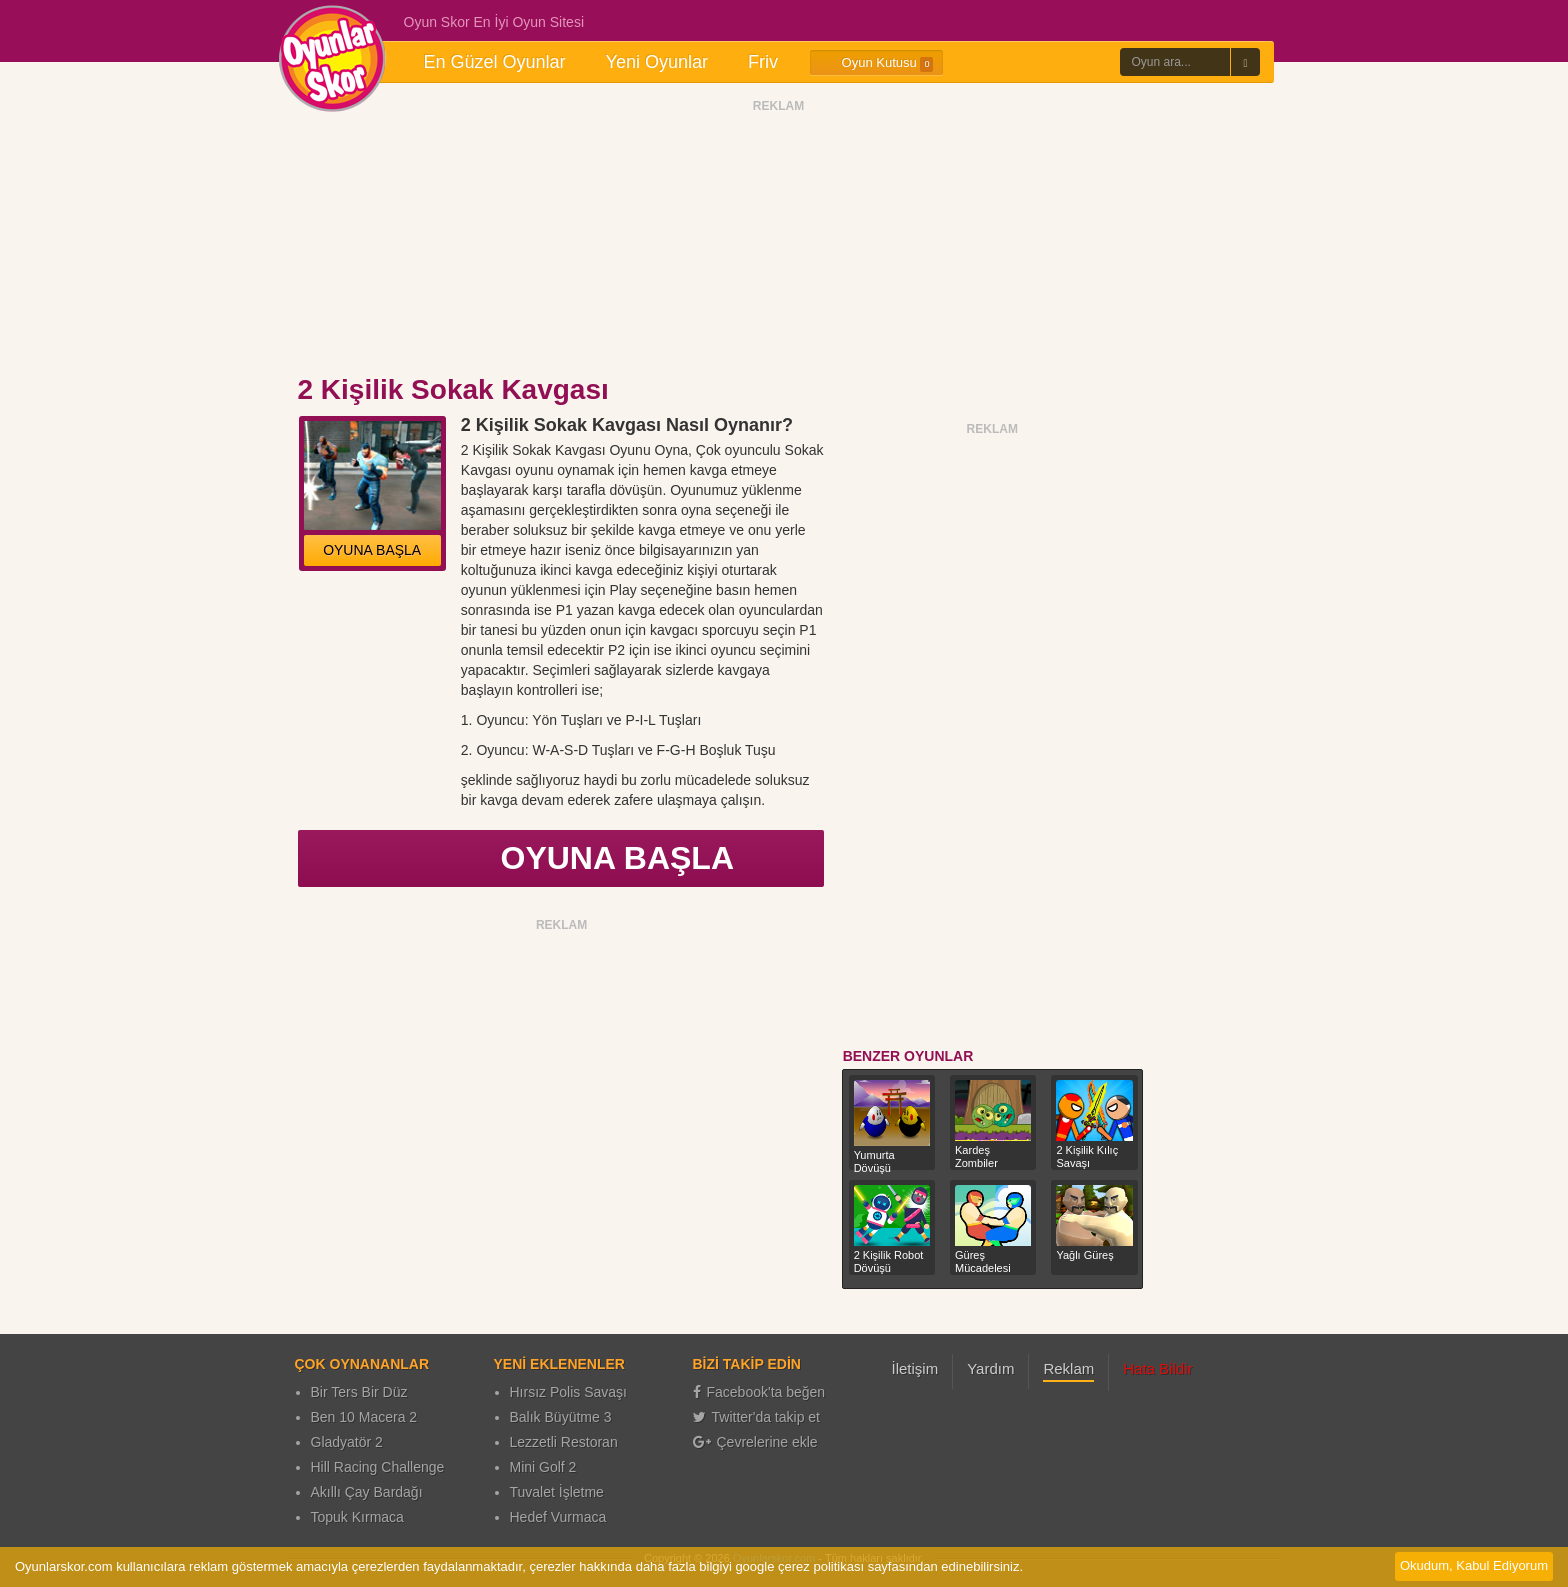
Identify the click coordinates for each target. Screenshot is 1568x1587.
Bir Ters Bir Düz (359, 1392)
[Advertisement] (779, 243)
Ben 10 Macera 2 (364, 1417)
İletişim (915, 1368)
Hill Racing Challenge (378, 1467)
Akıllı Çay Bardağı (367, 1492)
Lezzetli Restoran (564, 1442)
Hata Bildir (1157, 1368)
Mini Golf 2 (543, 1467)
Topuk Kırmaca (357, 1517)
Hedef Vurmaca (558, 1517)
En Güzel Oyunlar (495, 62)
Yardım (990, 1368)
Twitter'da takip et (757, 1417)
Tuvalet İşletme (557, 1492)
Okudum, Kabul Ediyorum (1474, 1565)
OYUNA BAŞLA (372, 550)
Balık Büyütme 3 (561, 1417)
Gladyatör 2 (347, 1442)
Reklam (1068, 1368)
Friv (763, 62)
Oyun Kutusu (876, 63)
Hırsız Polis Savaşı (568, 1392)
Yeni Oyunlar (657, 62)
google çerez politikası (799, 1566)
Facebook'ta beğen (759, 1392)
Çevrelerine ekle (755, 1442)
